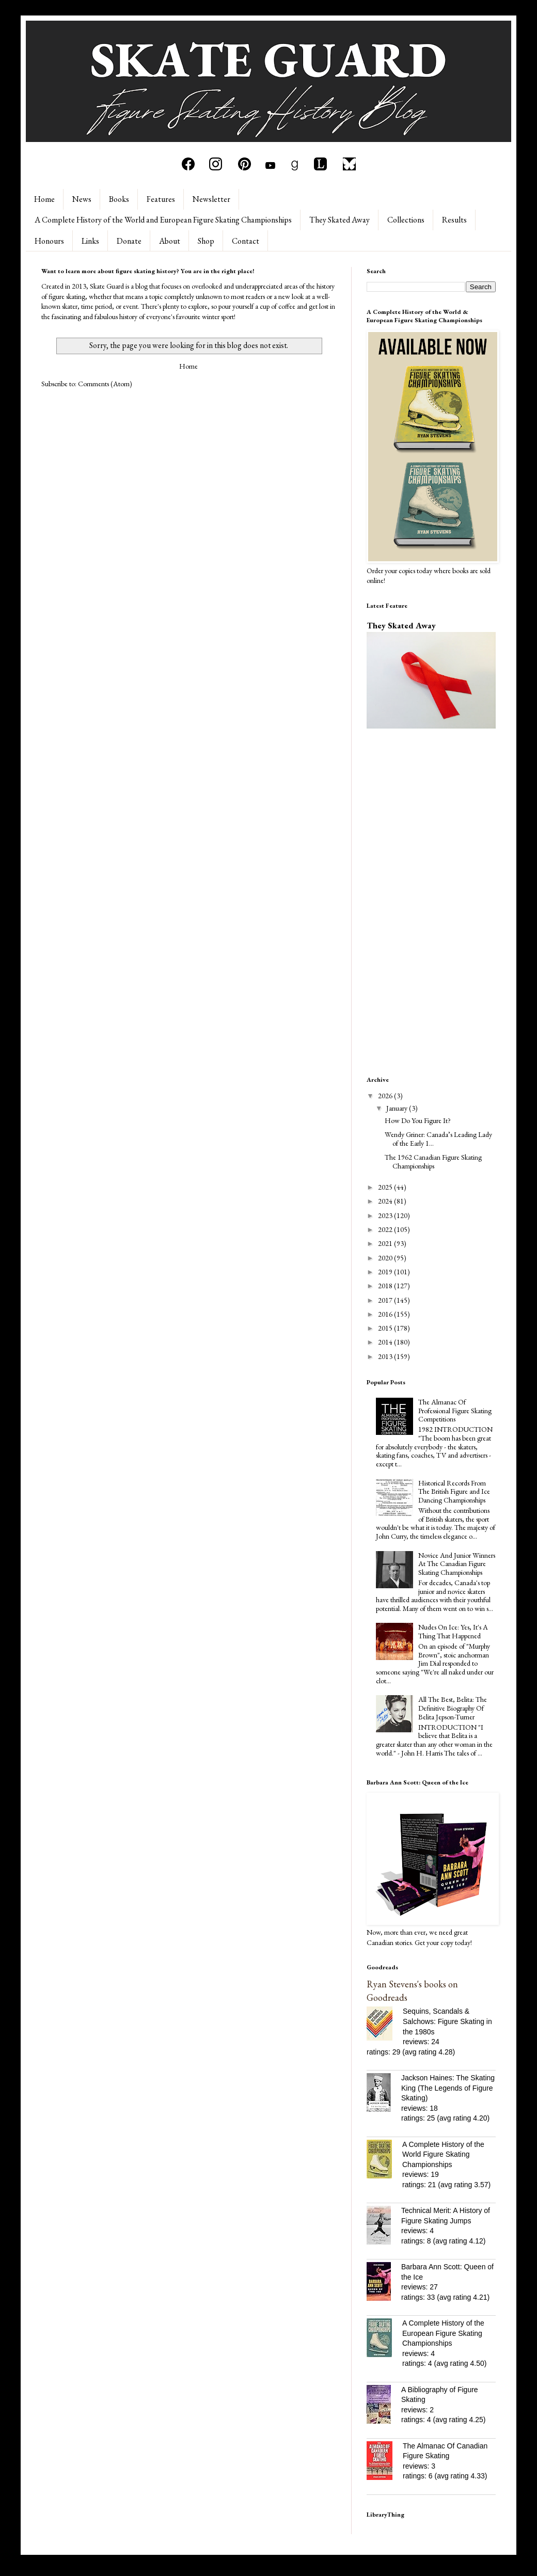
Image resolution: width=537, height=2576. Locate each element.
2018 (386, 1285)
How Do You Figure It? (418, 1120)
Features (161, 199)
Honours (49, 240)
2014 (386, 1342)
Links (90, 240)
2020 (386, 1257)
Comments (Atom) (105, 383)
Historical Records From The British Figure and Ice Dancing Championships (454, 1491)
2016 (386, 1314)
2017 (386, 1300)
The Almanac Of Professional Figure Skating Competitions (455, 1410)
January (397, 1108)
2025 (386, 1187)
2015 (386, 1328)
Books (119, 199)
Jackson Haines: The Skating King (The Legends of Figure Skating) (448, 2088)
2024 (386, 1201)
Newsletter (211, 199)
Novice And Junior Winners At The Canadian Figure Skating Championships (456, 1564)
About (169, 240)
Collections (405, 219)
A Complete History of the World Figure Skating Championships (443, 2154)
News (81, 199)
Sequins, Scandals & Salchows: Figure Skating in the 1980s (447, 2021)
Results (454, 219)
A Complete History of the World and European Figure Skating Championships (163, 219)
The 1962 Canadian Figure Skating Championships (433, 1161)
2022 (386, 1229)
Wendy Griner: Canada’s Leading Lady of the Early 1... (438, 1139)
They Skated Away (339, 219)
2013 (386, 1356)
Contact (245, 240)
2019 (386, 1271)
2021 (386, 1243)
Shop (206, 240)
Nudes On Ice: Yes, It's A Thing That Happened (453, 1631)
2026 (386, 1095)
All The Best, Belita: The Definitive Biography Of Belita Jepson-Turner (452, 1708)
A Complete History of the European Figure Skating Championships (443, 2333)
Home (44, 199)
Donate (129, 240)
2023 (386, 1215)
